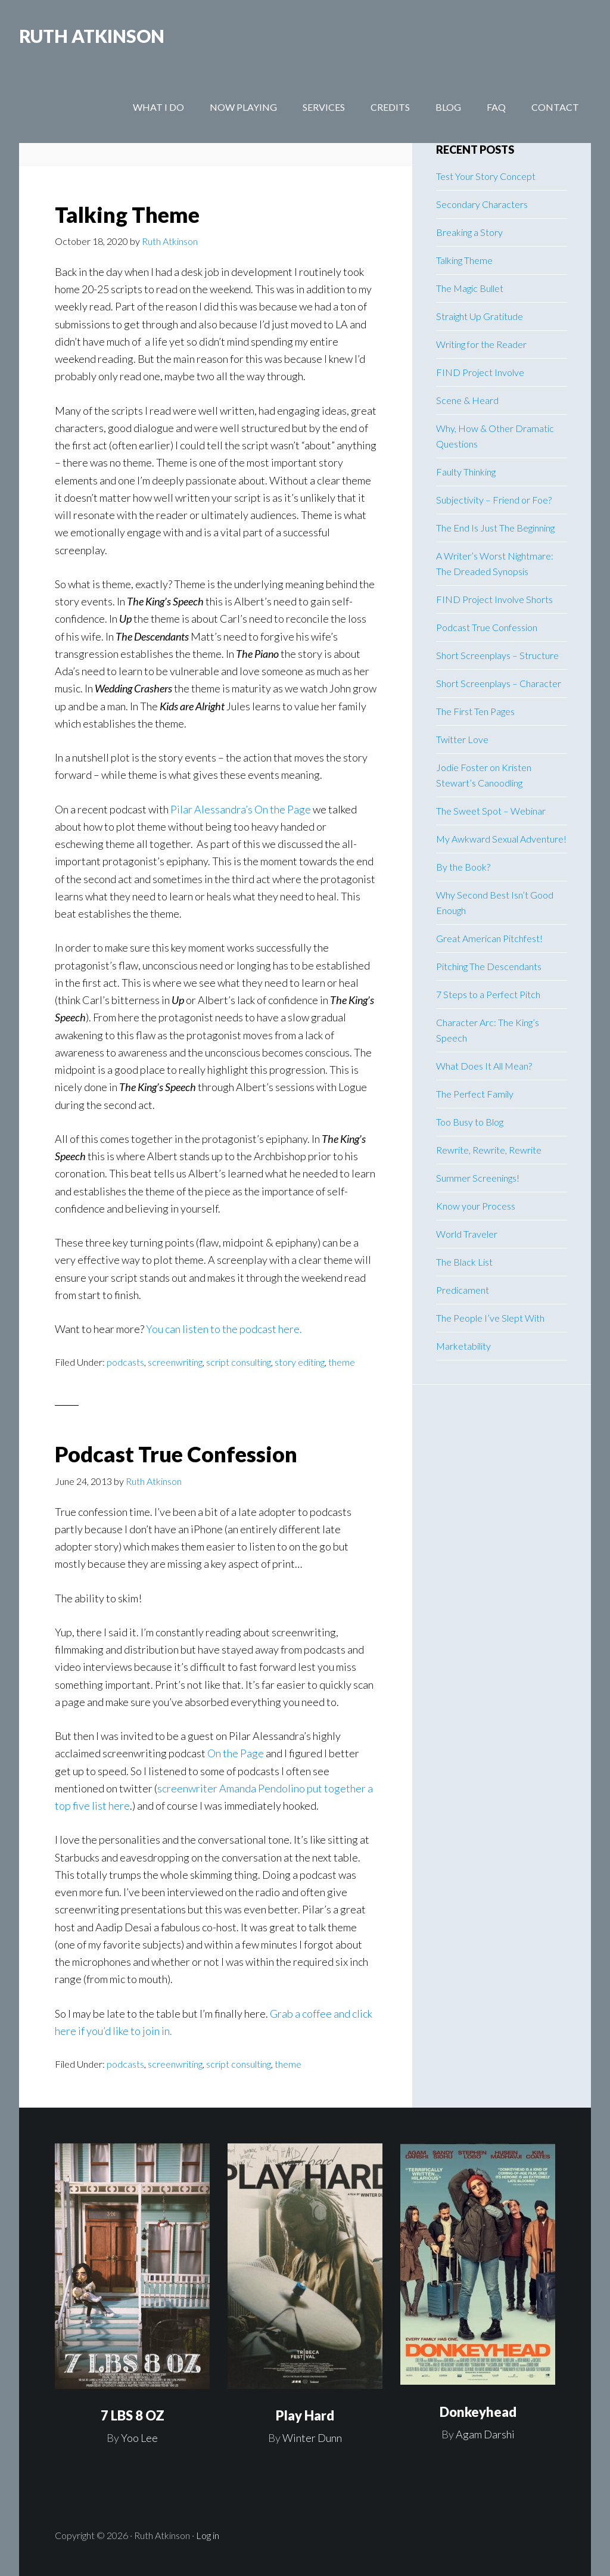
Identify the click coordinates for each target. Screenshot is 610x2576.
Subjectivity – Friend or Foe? (494, 499)
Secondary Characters (482, 204)
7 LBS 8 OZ (132, 2415)
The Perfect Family (474, 1093)
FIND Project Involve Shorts (494, 599)
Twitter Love (462, 739)
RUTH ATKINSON (91, 35)
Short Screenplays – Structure (497, 655)
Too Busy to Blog (469, 1121)
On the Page (235, 1753)
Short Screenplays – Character (498, 683)
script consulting (238, 1362)
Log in (207, 2535)
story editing (300, 1362)
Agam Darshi (485, 2434)
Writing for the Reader (481, 344)
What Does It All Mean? (484, 1065)
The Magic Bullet (469, 288)
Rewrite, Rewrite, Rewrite (488, 1149)
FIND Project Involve (480, 372)
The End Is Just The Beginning (495, 527)
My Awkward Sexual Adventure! (501, 838)
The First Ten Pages (475, 711)
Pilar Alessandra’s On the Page (240, 809)
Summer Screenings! (477, 1177)
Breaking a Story (469, 232)
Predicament (462, 1289)
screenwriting (175, 1362)
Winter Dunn (312, 2437)
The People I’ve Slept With (490, 1317)
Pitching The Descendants (488, 966)
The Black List (464, 1261)
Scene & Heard (467, 400)
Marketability (463, 1345)
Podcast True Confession (176, 1454)
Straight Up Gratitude (479, 316)
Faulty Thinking (466, 471)
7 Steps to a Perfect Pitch (488, 994)
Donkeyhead (478, 2412)
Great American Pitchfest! (489, 938)
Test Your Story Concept (486, 176)
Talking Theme (127, 214)
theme (341, 1362)
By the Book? (463, 866)
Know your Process (475, 1205)
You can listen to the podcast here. (224, 1328)
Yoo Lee (139, 2437)
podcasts (125, 1362)
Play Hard (305, 2415)
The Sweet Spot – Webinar (491, 810)
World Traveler (466, 1233)
